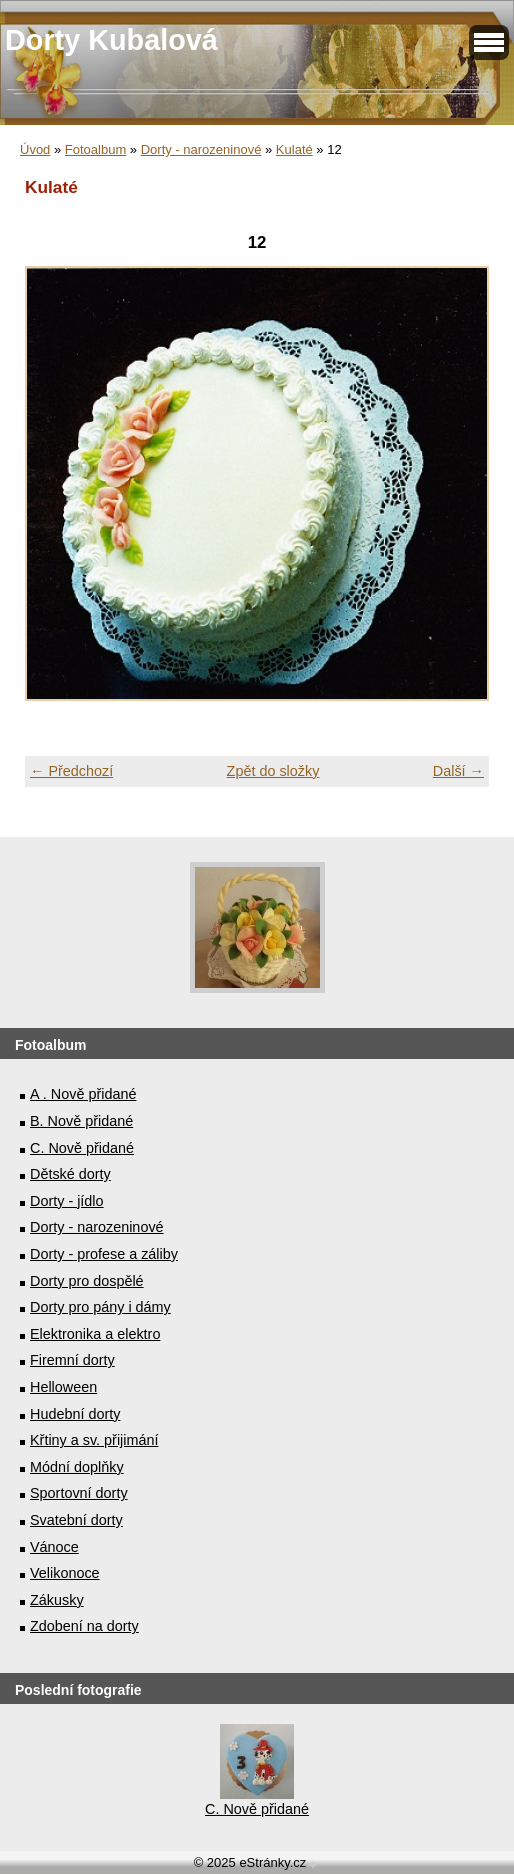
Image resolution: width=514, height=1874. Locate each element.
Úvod (35, 149)
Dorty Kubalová (111, 40)
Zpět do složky (273, 771)
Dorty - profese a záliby (104, 1254)
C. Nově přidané (82, 1148)
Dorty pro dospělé (87, 1281)
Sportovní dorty (79, 1493)
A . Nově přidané (83, 1094)
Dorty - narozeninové (201, 149)
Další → (458, 771)
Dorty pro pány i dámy (100, 1307)
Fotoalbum (95, 149)
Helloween (63, 1387)
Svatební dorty (76, 1520)
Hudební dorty (75, 1414)
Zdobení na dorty (84, 1626)
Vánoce (54, 1547)
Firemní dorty (72, 1360)
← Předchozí (71, 771)
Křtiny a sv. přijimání (94, 1440)
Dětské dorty (70, 1174)
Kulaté (294, 149)
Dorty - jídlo (67, 1201)
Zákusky (57, 1600)
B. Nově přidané (81, 1121)
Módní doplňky (77, 1467)
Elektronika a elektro (95, 1334)
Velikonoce (65, 1573)
